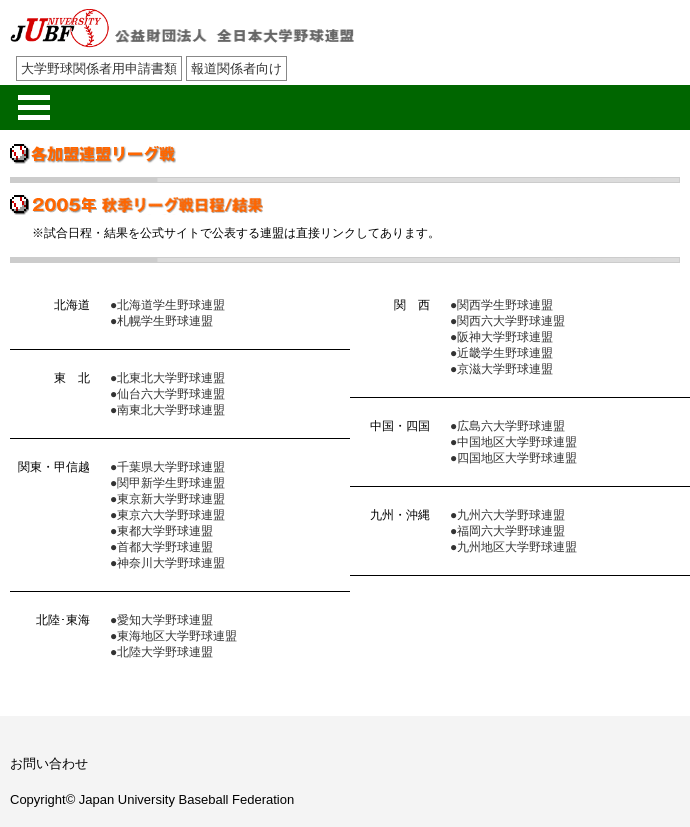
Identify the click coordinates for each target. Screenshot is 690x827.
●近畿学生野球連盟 (501, 353)
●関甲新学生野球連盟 (167, 483)
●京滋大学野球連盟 (501, 369)
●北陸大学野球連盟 (161, 652)
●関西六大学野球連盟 (507, 321)
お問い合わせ (49, 763)
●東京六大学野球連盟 (167, 515)
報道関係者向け (236, 68)
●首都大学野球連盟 (161, 547)
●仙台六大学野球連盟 (167, 394)
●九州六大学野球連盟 (507, 515)
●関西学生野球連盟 (501, 305)
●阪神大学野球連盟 (501, 337)
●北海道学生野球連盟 (167, 305)
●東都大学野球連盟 (161, 531)
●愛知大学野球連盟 (161, 620)
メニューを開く (34, 107)
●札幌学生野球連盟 (161, 321)
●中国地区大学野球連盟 (513, 442)
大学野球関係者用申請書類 (99, 68)
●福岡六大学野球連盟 (507, 531)
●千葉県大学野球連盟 (167, 467)
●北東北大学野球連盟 (167, 378)
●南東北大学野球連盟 (167, 410)
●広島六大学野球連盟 (507, 426)
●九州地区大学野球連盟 (513, 547)
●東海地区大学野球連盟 (173, 636)
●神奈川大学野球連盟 (167, 563)
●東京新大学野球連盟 (167, 499)
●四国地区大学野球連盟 (513, 458)
